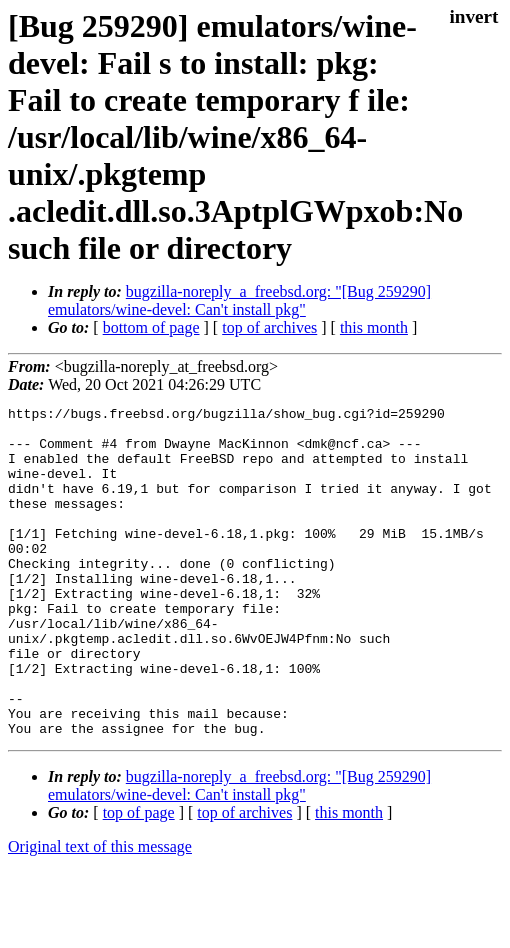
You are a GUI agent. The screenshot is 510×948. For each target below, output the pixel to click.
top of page (139, 878)
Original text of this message (100, 912)
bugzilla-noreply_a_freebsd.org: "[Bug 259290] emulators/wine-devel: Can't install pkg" (239, 300)
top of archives (269, 327)
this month (374, 327)
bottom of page (151, 327)
